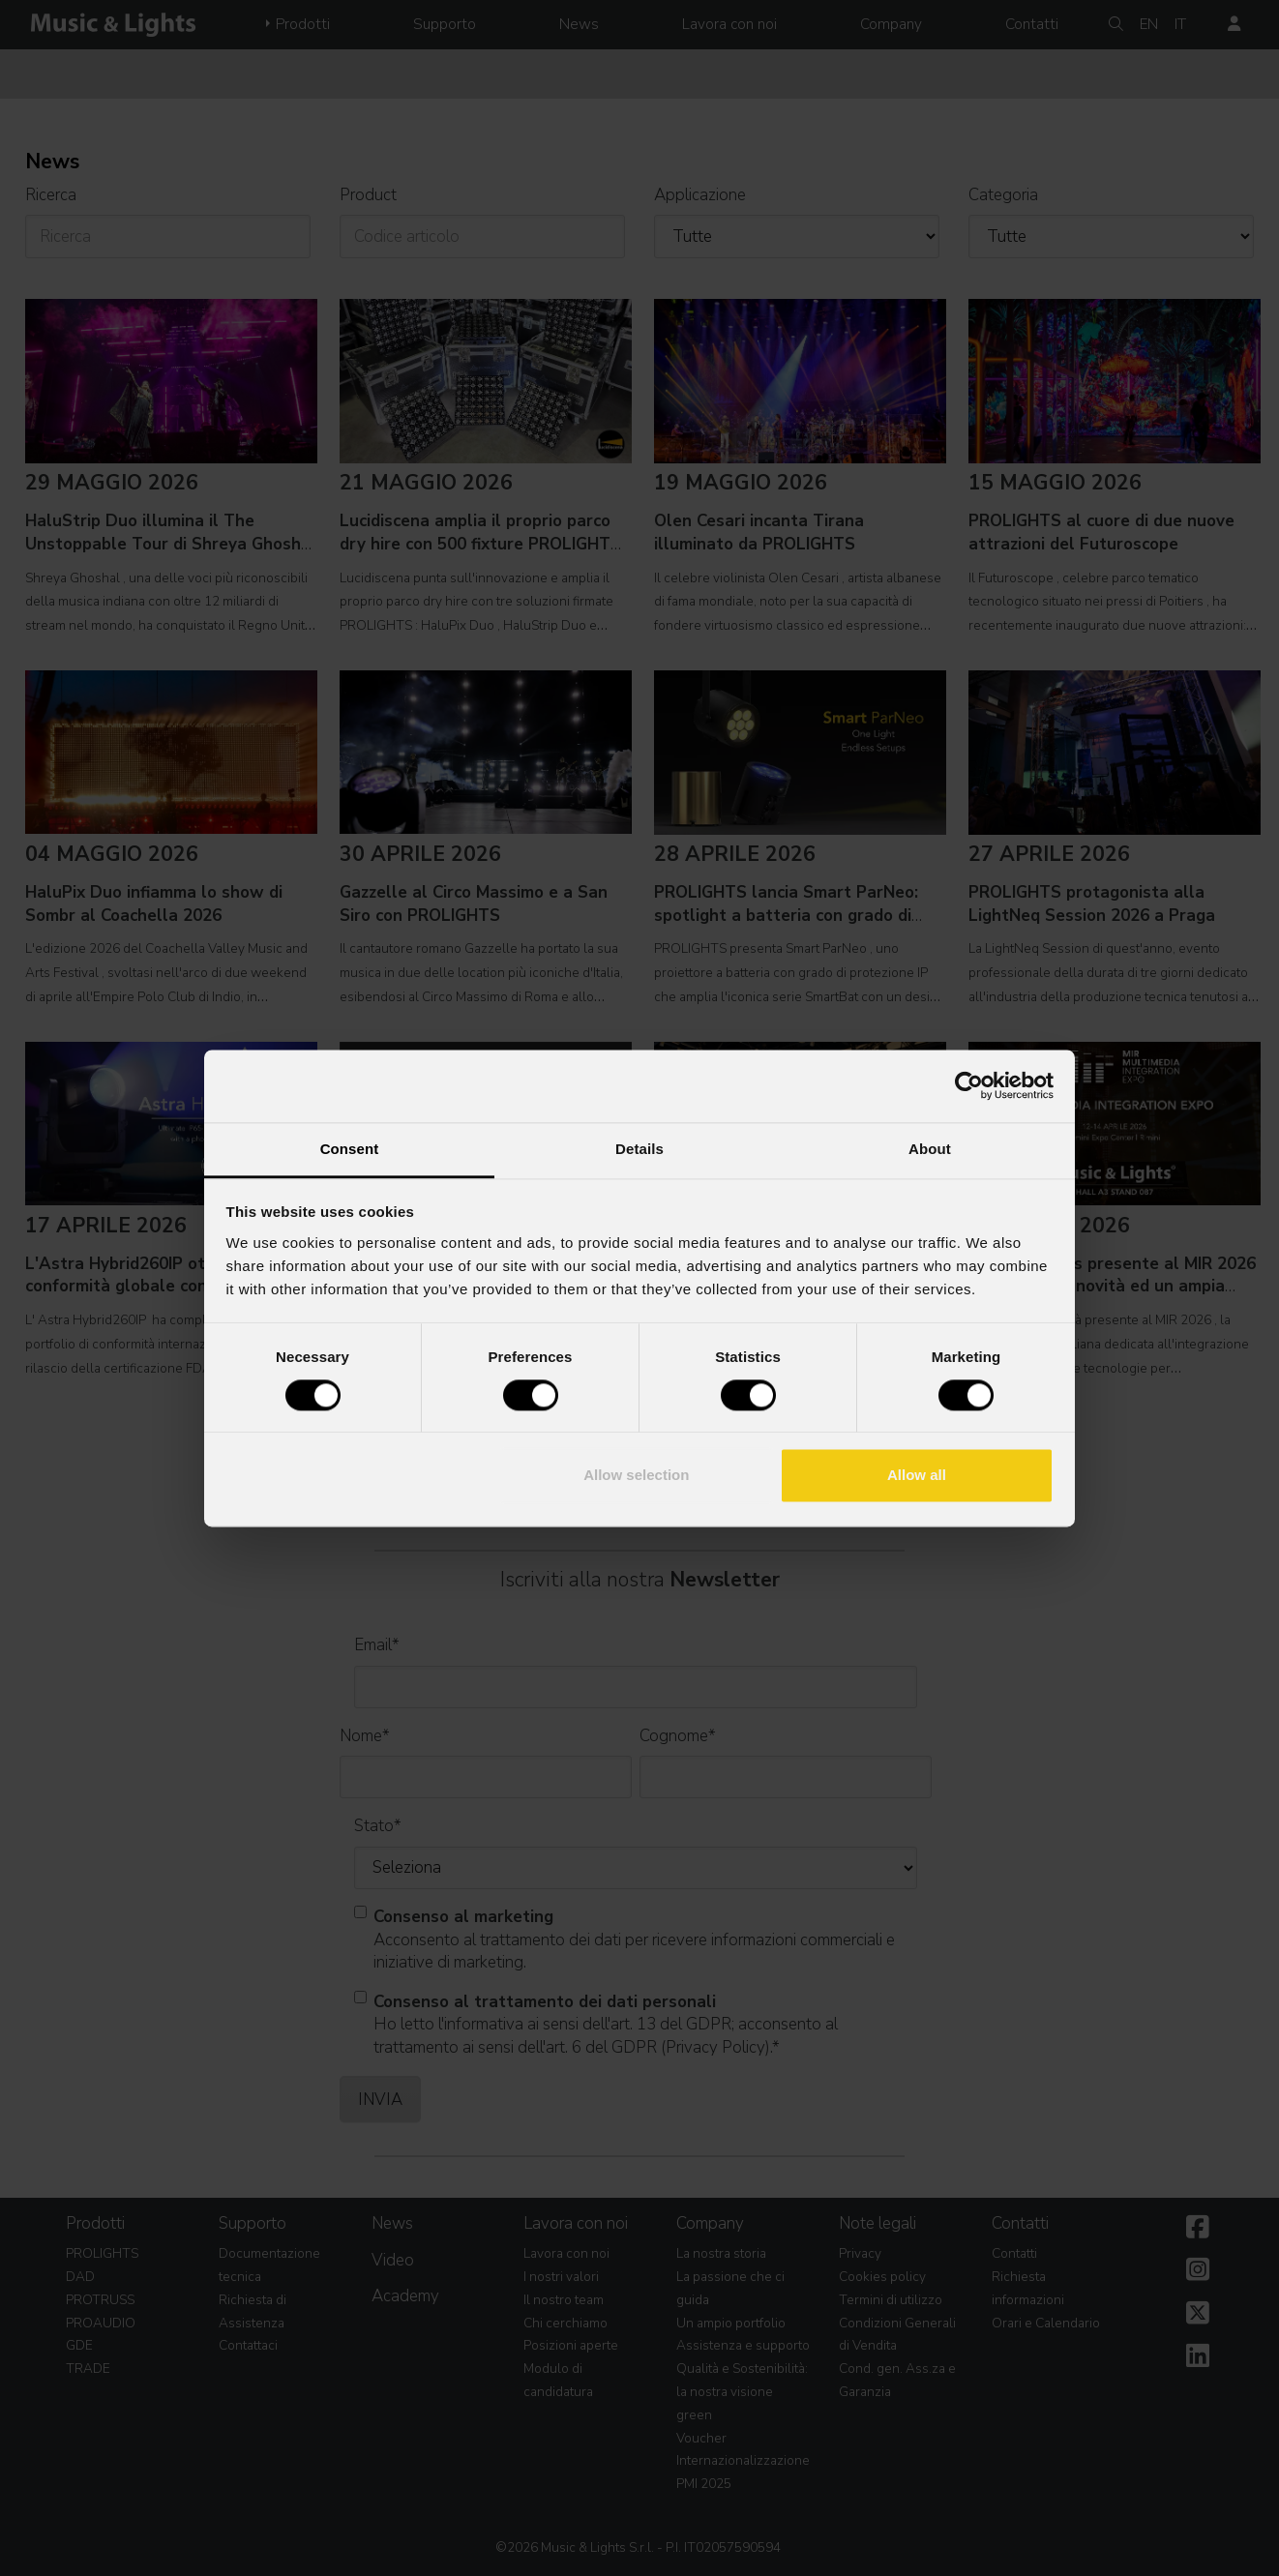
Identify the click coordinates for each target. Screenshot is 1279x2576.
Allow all (916, 1475)
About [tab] (929, 1148)
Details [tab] (639, 1148)
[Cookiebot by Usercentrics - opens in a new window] (969, 1085)
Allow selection (636, 1475)
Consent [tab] (349, 1148)
